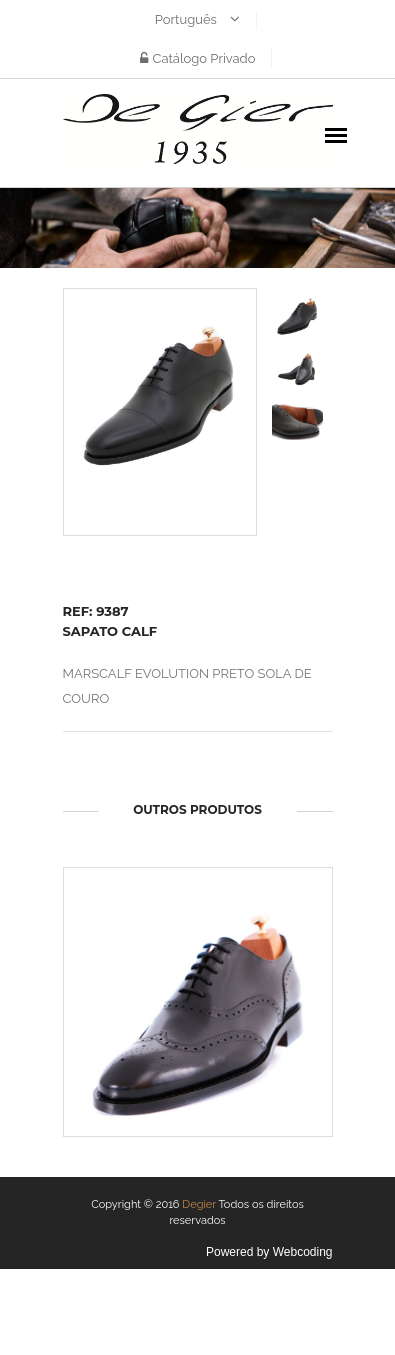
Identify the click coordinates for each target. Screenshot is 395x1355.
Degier (199, 1204)
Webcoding (303, 1252)
